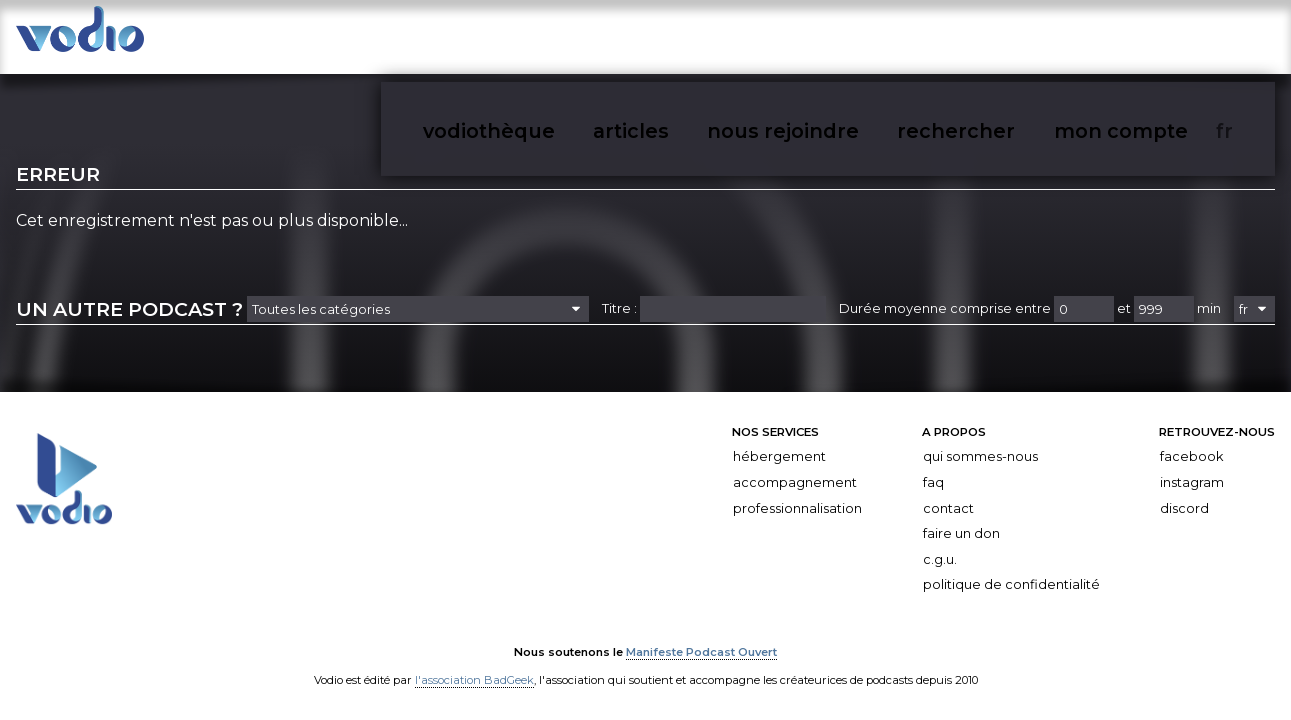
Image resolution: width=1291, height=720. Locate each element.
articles (863, 38)
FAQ (933, 467)
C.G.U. (940, 544)
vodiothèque (768, 38)
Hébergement (779, 442)
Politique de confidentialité (1011, 570)
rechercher (1081, 38)
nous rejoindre (965, 38)
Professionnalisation (797, 493)
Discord (1184, 493)
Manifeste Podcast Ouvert (701, 637)
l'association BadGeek (474, 665)
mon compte (1190, 38)
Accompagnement (795, 467)
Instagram (1192, 467)
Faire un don (961, 518)
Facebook (1191, 442)
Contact (948, 493)
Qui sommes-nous (980, 442)
